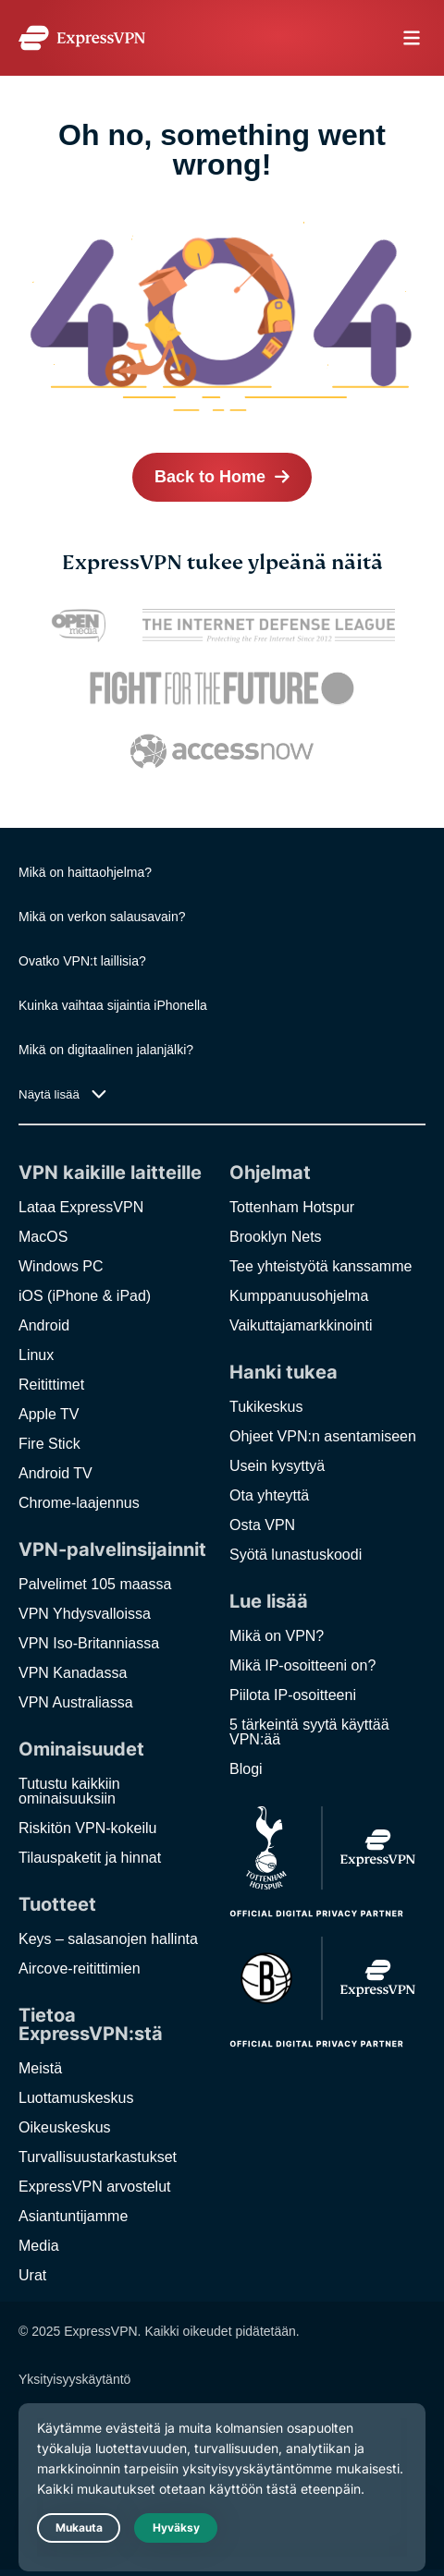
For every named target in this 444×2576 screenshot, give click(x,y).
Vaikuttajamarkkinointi (300, 1325)
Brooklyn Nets (275, 1237)
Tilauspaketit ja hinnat (89, 1857)
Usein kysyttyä (277, 1466)
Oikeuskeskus (64, 2127)
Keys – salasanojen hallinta (108, 1939)
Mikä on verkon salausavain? (102, 916)
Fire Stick (49, 1444)
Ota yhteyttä (269, 1495)
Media (38, 2246)
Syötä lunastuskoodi (295, 1554)
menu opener (412, 38)
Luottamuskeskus (76, 2098)
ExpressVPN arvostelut (94, 2186)
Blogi (246, 1769)
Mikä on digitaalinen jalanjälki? (105, 1049)
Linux (36, 1355)
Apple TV (49, 1414)
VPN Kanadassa (72, 1673)
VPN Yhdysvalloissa (84, 1614)
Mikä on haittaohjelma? (85, 872)
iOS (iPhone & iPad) (84, 1296)
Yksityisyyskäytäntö (74, 2379)
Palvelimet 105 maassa (94, 1584)
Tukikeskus (265, 1407)
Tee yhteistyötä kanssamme (320, 1266)
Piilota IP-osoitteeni (292, 1695)
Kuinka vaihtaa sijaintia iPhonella (112, 1005)
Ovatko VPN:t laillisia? (82, 961)
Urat (32, 2275)
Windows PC (61, 1266)
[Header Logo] (81, 37)
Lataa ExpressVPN (80, 1207)
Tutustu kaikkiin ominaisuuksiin (69, 1791)
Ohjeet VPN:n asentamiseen (322, 1436)
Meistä (40, 2068)
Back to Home (209, 477)
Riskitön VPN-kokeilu (87, 1828)
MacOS (43, 1237)
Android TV (55, 1473)
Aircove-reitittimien (79, 1968)
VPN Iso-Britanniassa (88, 1643)
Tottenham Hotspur (291, 1207)
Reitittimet (51, 1384)
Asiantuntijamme (73, 2216)
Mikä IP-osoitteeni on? (302, 1665)
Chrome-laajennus (79, 1503)
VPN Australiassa (75, 1702)
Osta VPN (262, 1525)
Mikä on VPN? (276, 1636)
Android (43, 1325)
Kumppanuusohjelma (298, 1296)
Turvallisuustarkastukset (97, 2157)
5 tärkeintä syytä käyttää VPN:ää (309, 1732)
